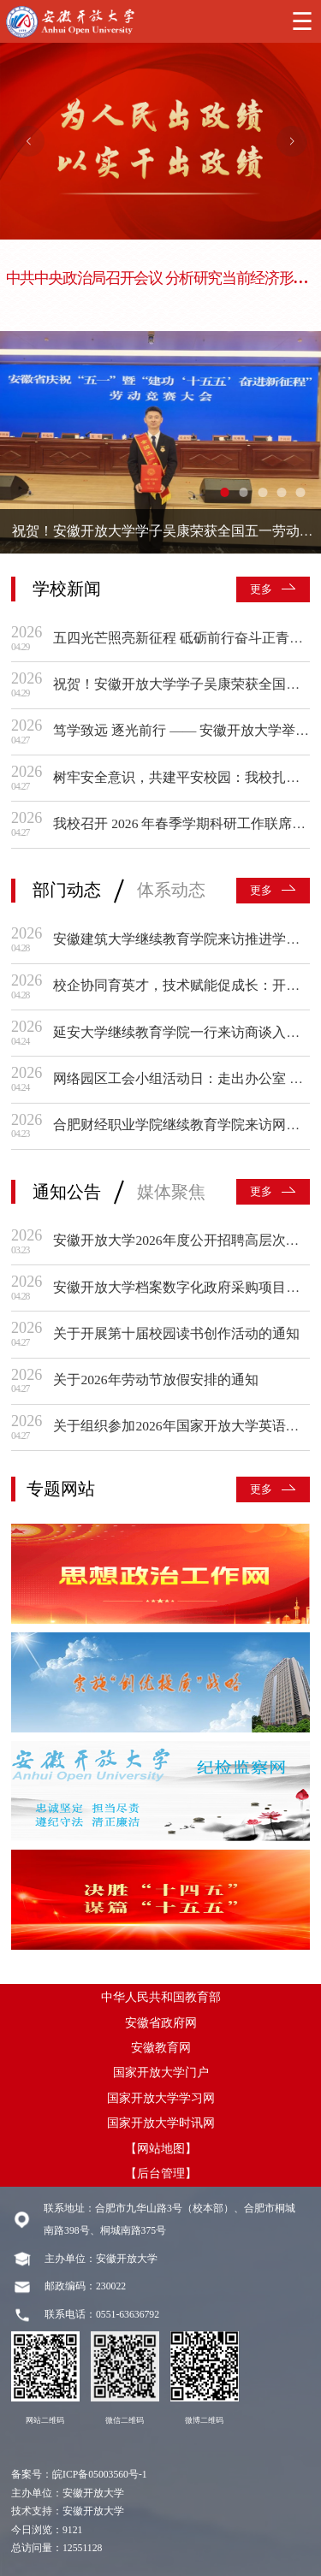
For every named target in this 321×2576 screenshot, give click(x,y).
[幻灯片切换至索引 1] (224, 492)
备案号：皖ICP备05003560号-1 (79, 2474)
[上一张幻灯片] (29, 141)
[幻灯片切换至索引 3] (263, 492)
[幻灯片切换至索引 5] (300, 492)
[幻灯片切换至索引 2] (244, 492)
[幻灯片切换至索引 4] (281, 492)
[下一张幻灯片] (291, 141)
